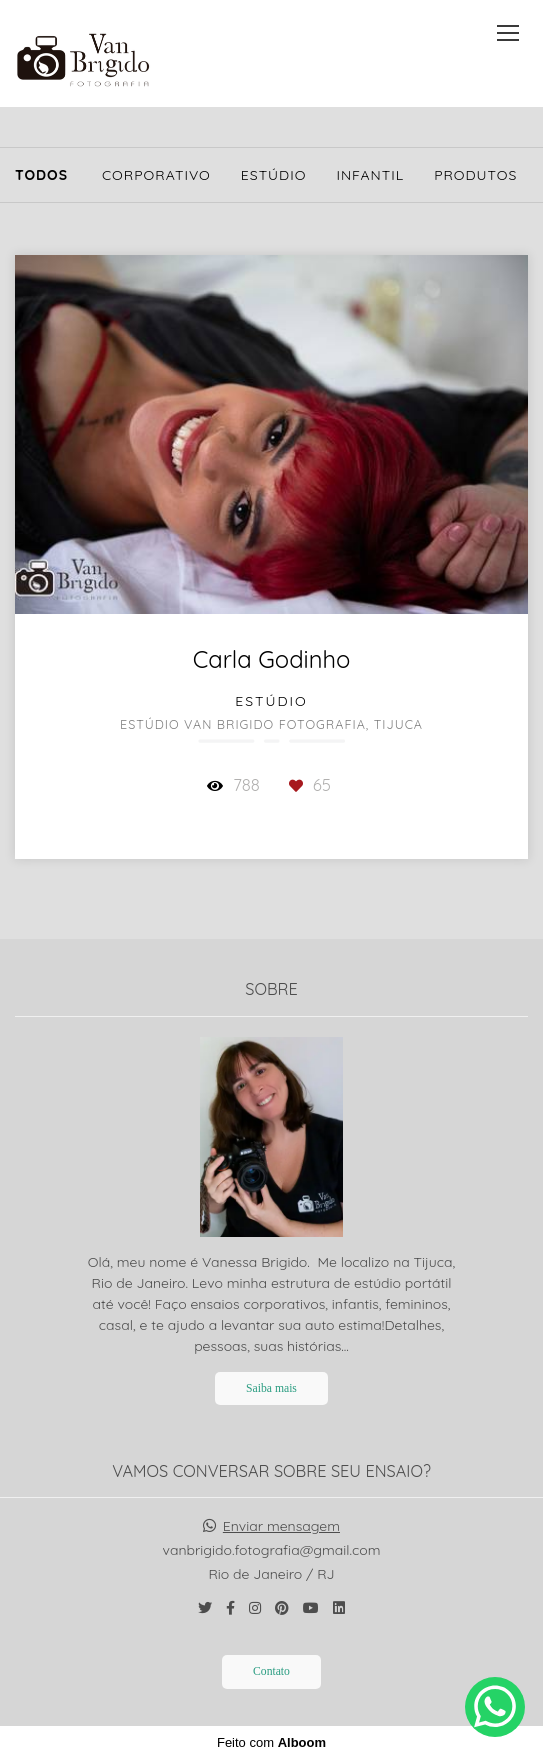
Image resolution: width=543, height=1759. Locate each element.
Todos (41, 175)
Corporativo (156, 175)
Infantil (370, 175)
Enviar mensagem (281, 1526)
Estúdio (274, 175)
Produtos (475, 175)
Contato (271, 1671)
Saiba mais (271, 1388)
